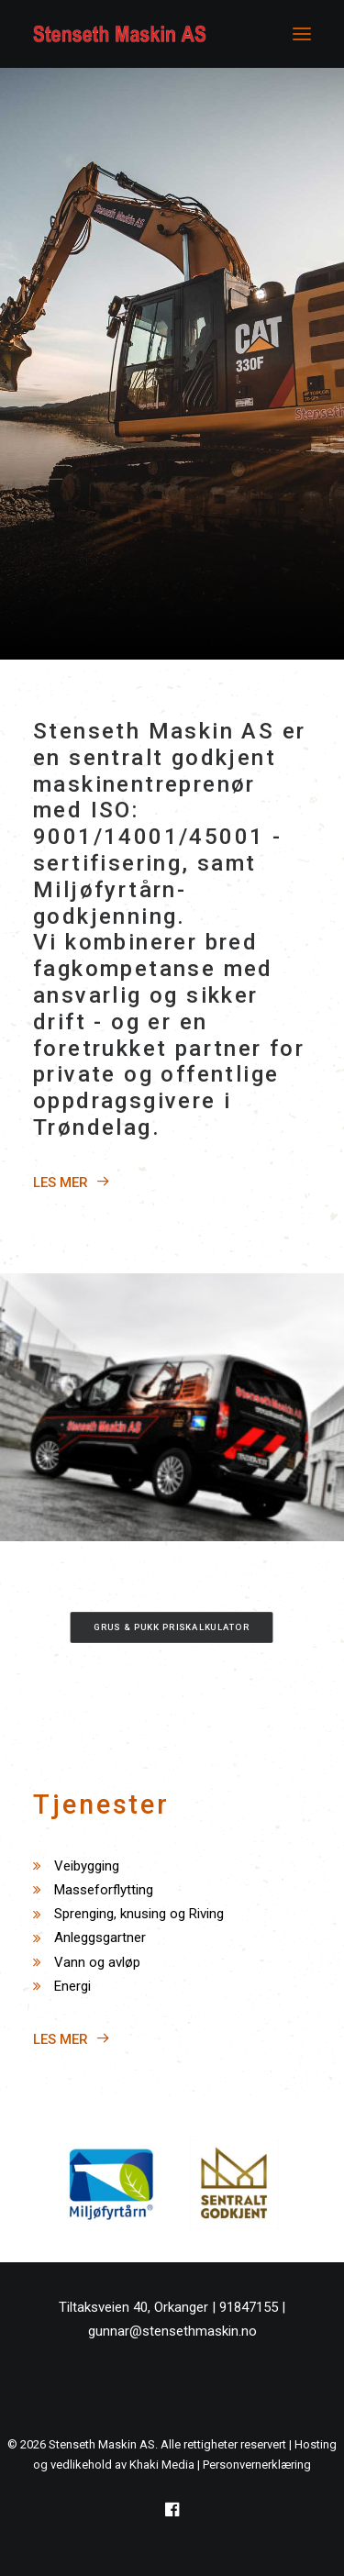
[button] (302, 34)
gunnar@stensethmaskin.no (172, 2331)
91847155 (248, 2307)
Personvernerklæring (257, 2464)
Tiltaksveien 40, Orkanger (133, 2307)
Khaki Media (161, 2464)
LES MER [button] (71, 1182)
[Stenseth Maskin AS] (119, 34)
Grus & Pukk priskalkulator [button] (172, 1627)
